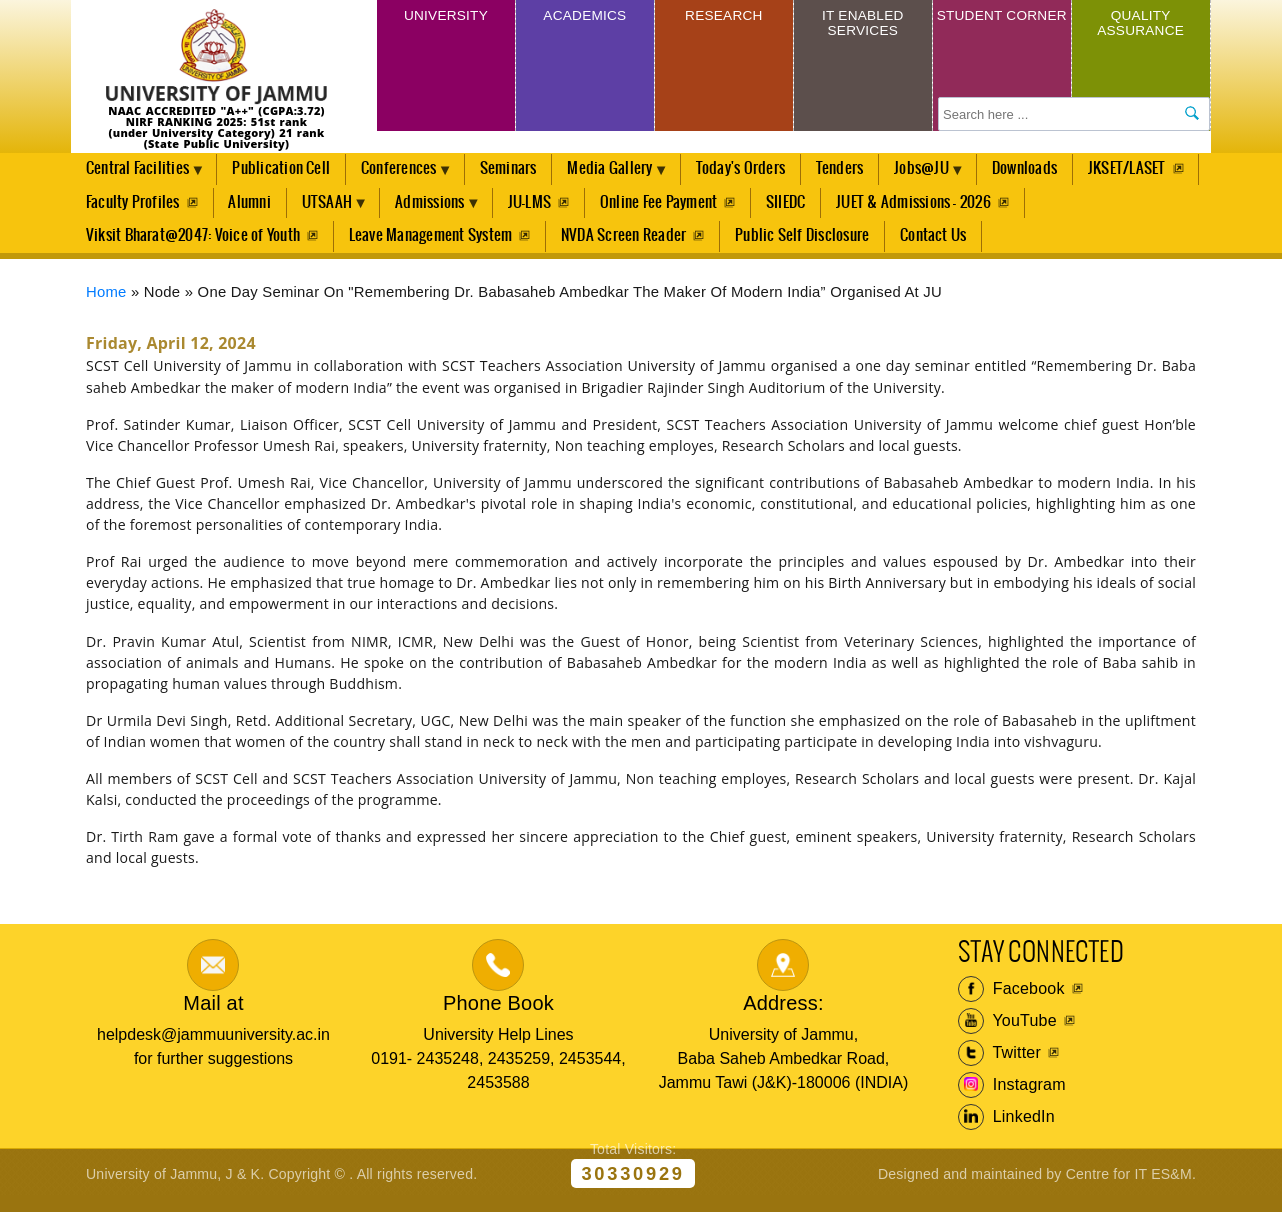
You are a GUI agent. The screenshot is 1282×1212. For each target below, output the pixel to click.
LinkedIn (1006, 1128)
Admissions (570, 213)
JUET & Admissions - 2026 (1060, 207)
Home (106, 303)
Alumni (378, 207)
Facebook (1011, 1000)
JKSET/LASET (125, 207)
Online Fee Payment (803, 207)
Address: (783, 1015)
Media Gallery (630, 176)
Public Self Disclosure (805, 244)
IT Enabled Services (862, 27)
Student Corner (1001, 27)
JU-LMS (672, 207)
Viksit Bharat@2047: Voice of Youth (193, 244)
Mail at (213, 1015)
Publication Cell (288, 170)
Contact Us (937, 244)
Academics (584, 18)
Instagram (1012, 1096)
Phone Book (498, 1015)
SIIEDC (931, 207)
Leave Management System (432, 244)
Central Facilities (141, 176)
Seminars (523, 170)
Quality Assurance (1141, 27)
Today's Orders (763, 170)
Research (723, 18)
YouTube (1007, 1032)
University (446, 18)
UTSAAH (460, 213)
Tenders (864, 170)
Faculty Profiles (260, 207)
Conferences (410, 176)
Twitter (999, 1064)
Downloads (1057, 170)
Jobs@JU (951, 176)
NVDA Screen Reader (625, 244)
